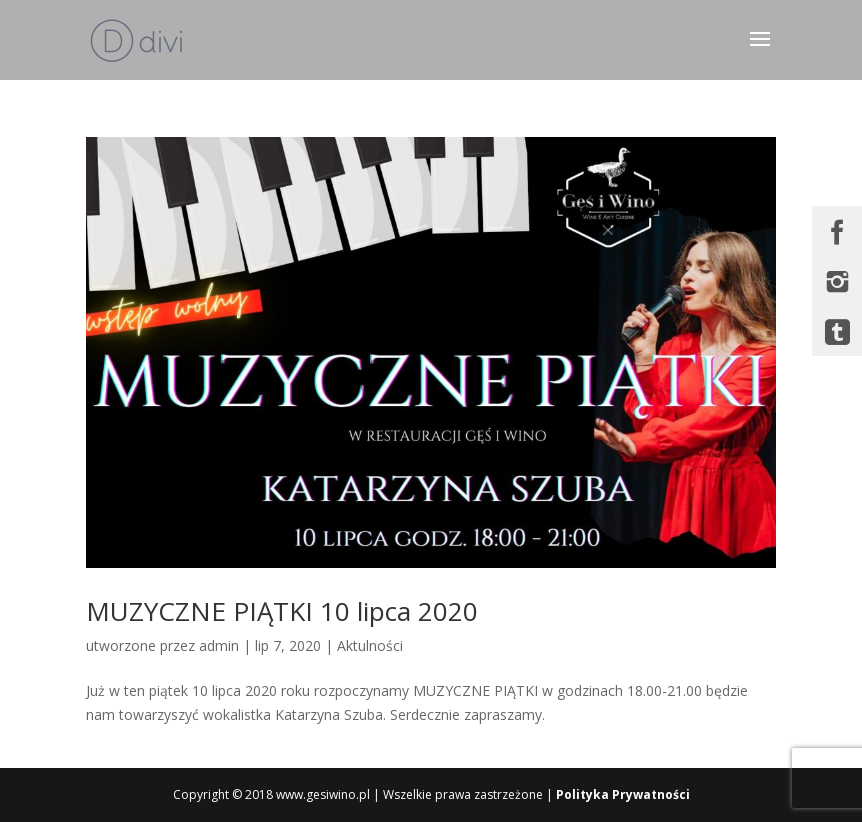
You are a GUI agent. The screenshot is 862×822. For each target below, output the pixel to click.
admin (219, 645)
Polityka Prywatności (623, 794)
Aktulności (370, 645)
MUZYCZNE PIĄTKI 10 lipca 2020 (282, 611)
